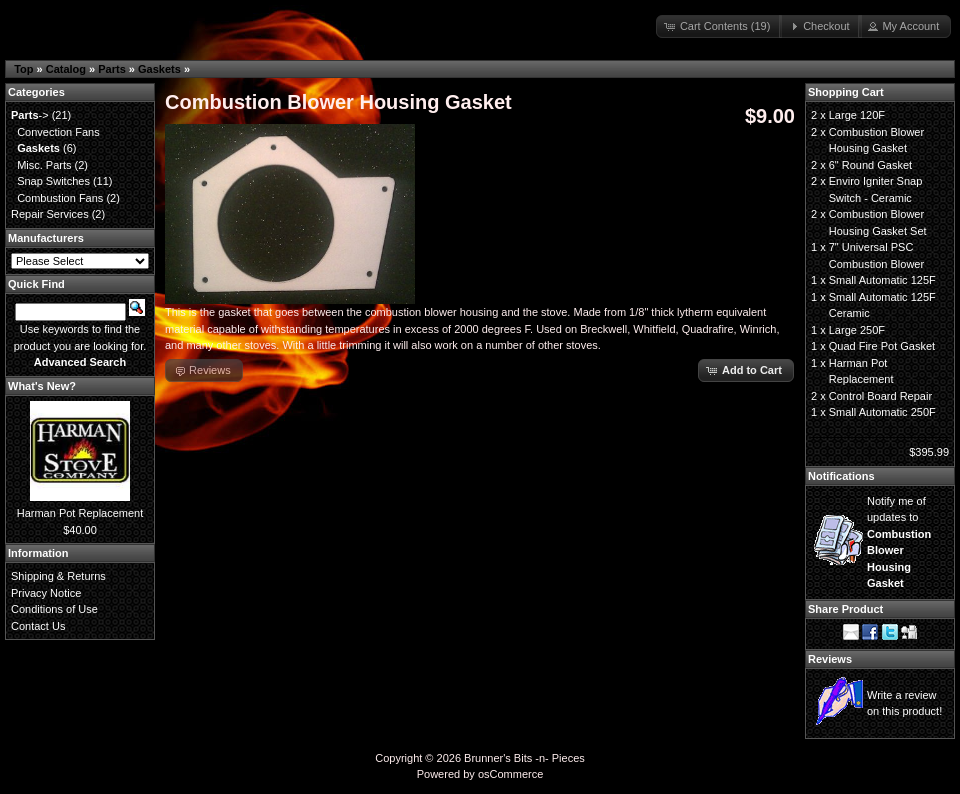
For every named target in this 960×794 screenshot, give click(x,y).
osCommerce (510, 774)
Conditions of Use (54, 609)
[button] (719, 26)
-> (30, 115)
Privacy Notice (46, 593)
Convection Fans (58, 132)
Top (23, 69)
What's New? (42, 386)
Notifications (841, 476)
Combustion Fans (60, 198)
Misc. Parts (44, 165)
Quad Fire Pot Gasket (882, 346)
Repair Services (50, 214)
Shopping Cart (846, 92)
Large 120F (857, 115)
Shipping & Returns (58, 576)
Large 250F (857, 330)
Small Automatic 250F (882, 412)
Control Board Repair (880, 396)
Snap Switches (53, 181)
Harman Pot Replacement (80, 513)
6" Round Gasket (870, 165)
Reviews (830, 659)
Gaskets (159, 69)
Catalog (66, 69)
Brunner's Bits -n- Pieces (524, 758)
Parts (112, 69)
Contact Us (38, 626)
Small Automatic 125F (882, 280)
